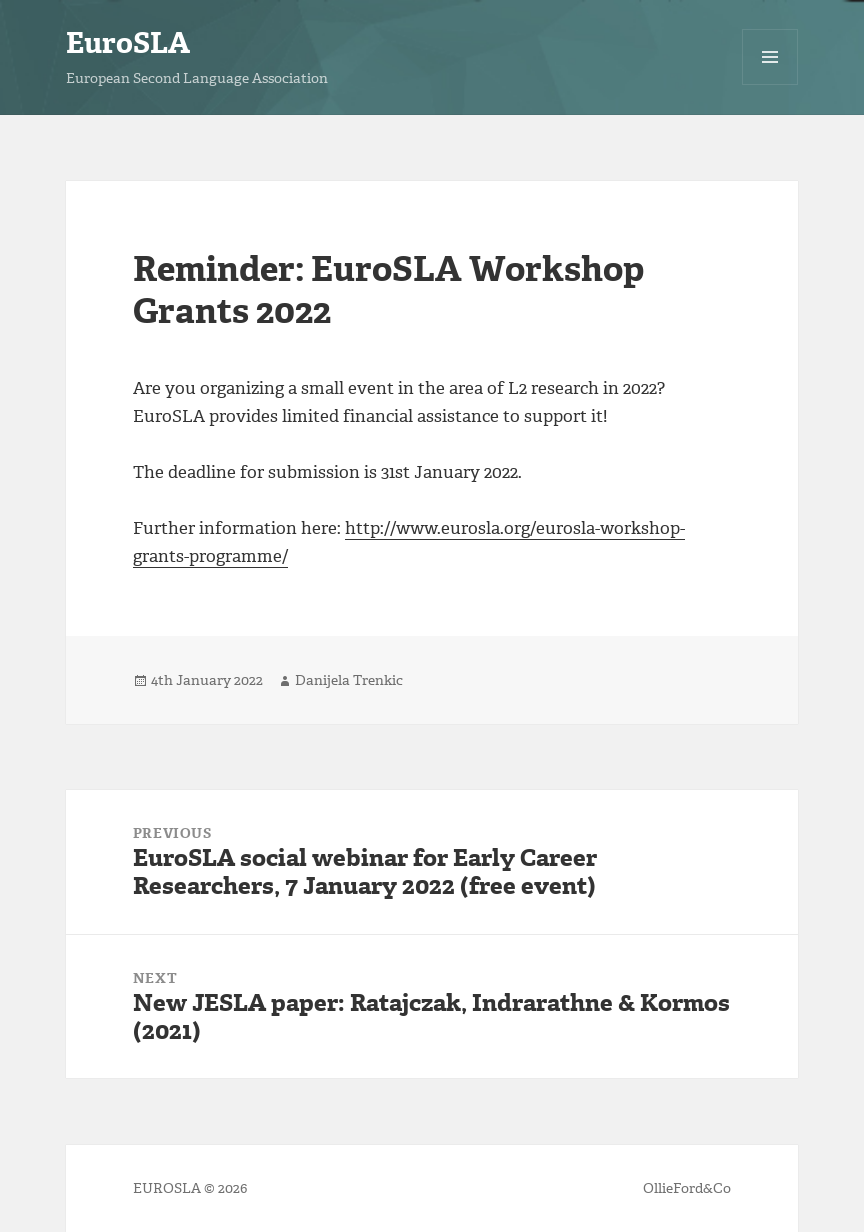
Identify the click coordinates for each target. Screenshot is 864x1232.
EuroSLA (128, 43)
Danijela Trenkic (349, 680)
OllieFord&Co (687, 1188)
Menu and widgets (770, 84)
